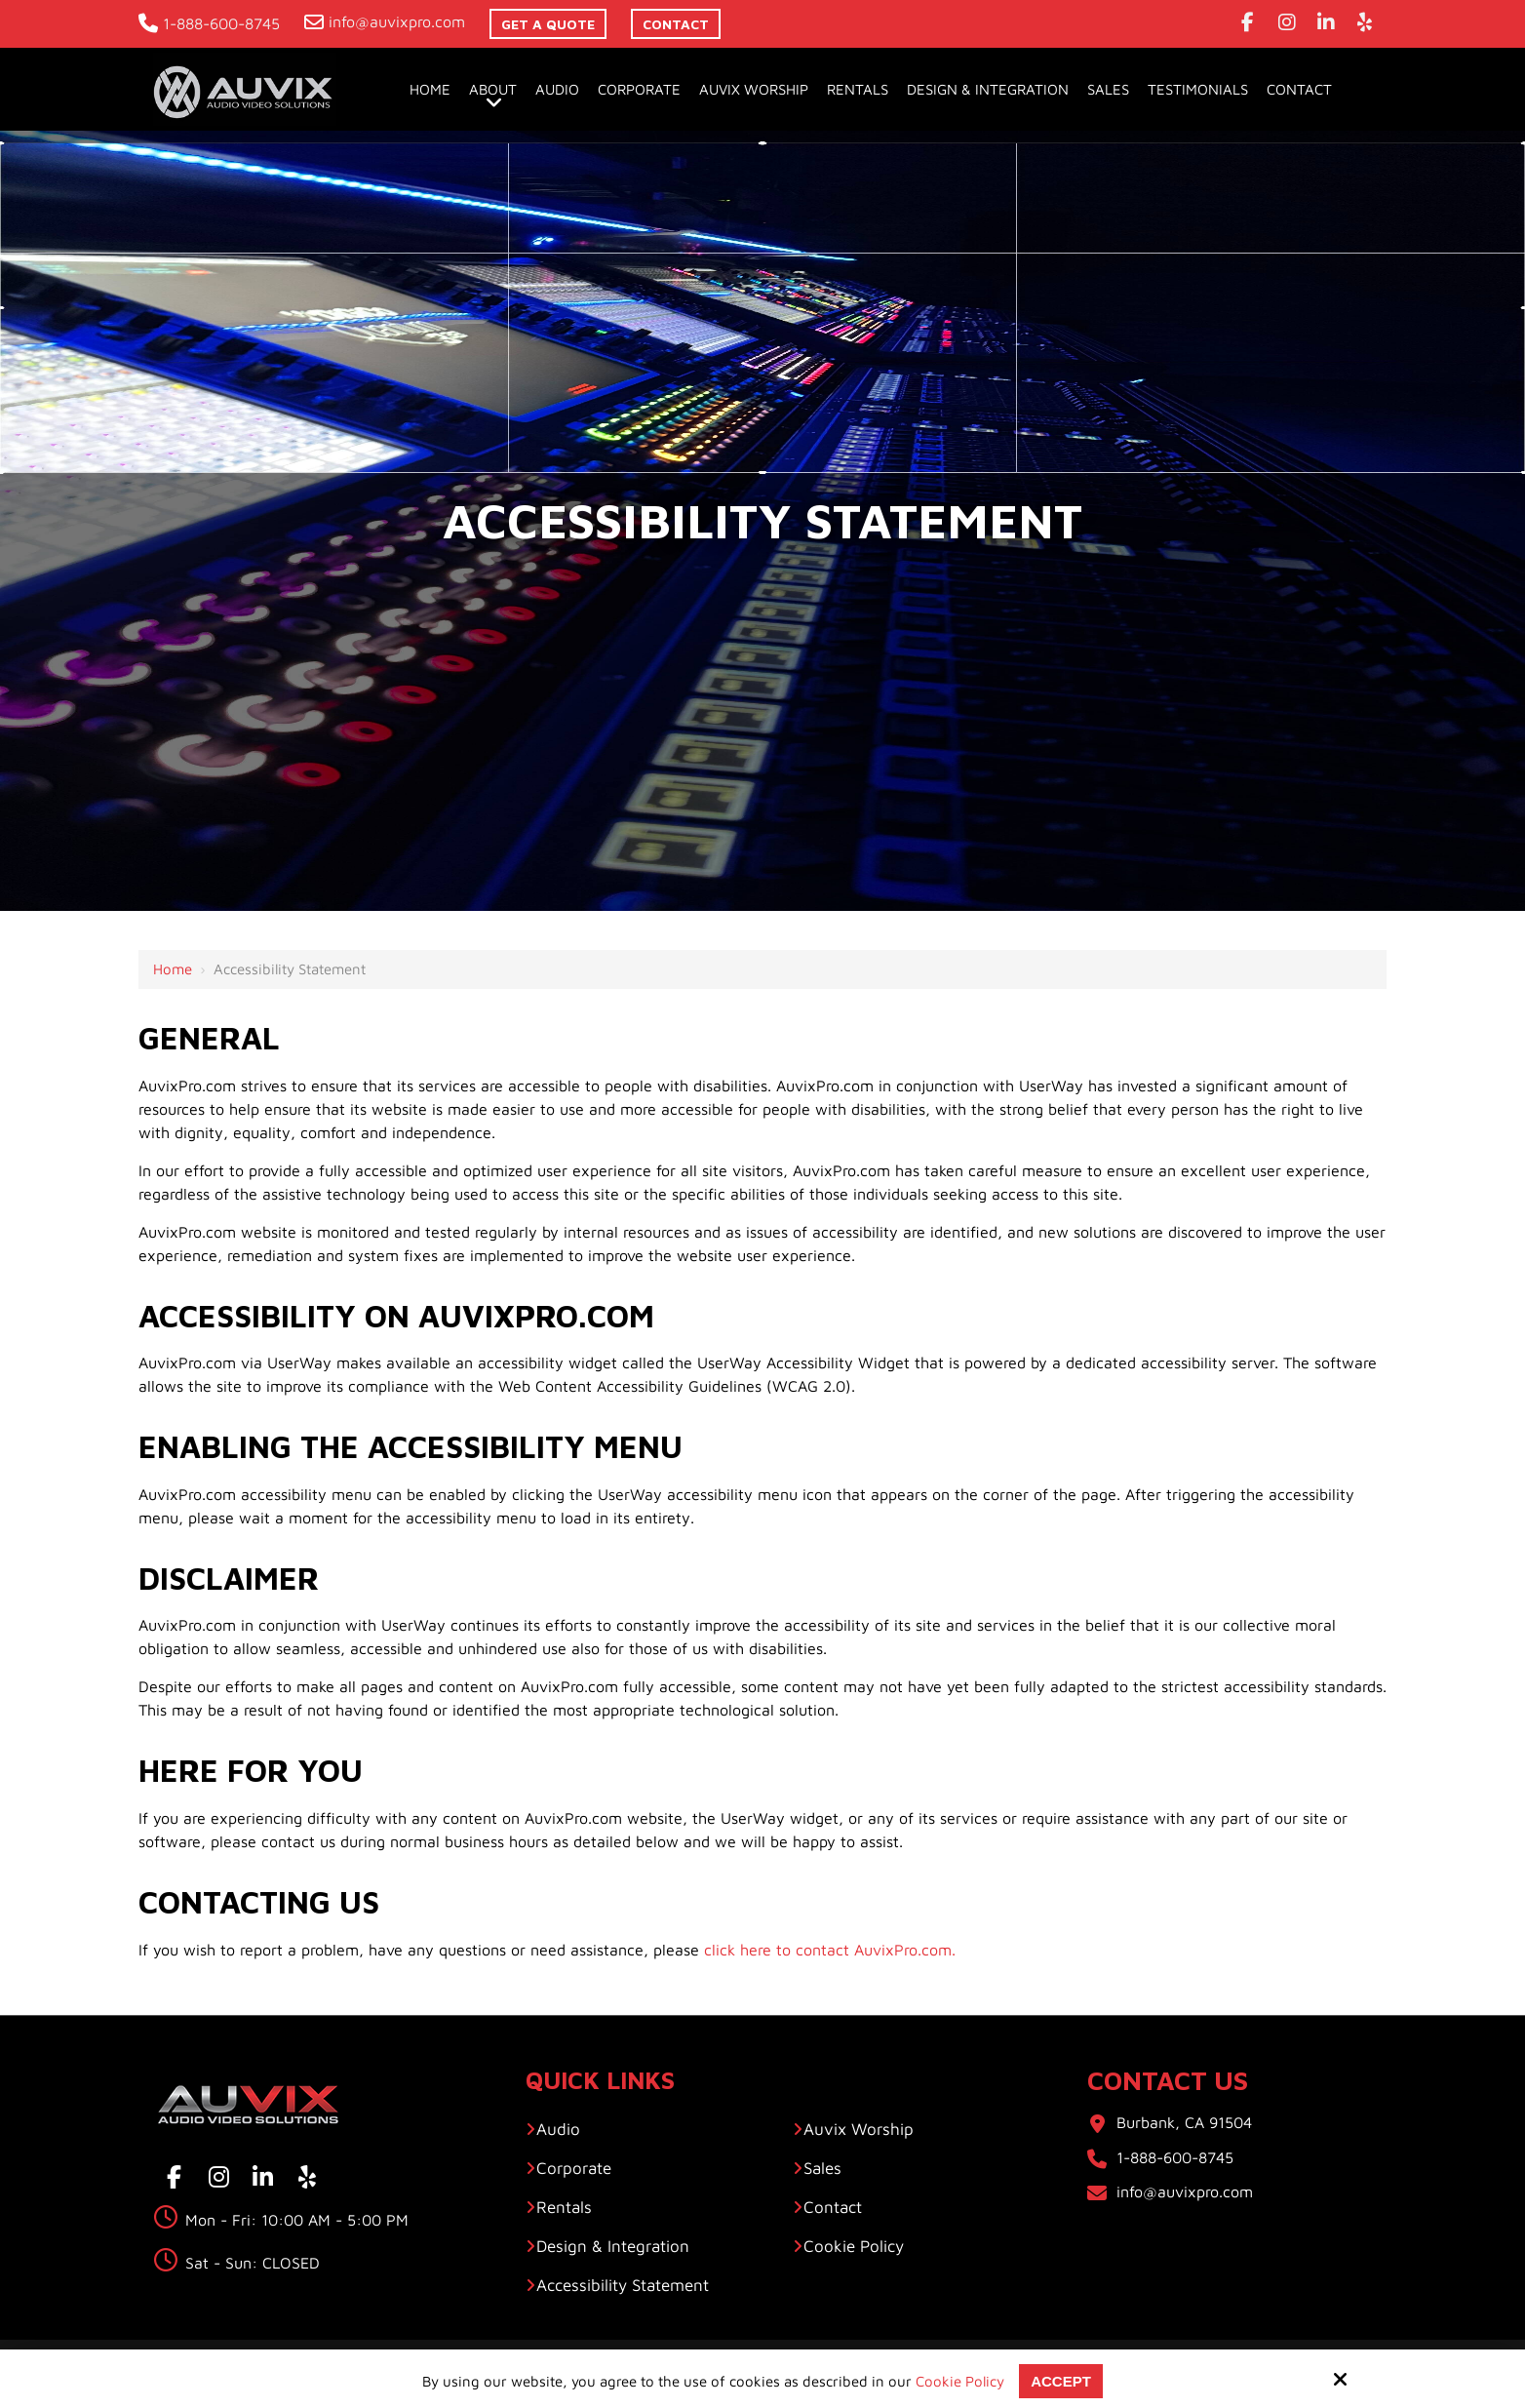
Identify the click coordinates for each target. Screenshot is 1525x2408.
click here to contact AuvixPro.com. (830, 1949)
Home (172, 969)
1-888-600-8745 (209, 23)
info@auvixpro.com (384, 21)
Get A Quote (548, 24)
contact (676, 24)
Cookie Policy (960, 2381)
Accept (1061, 2381)
